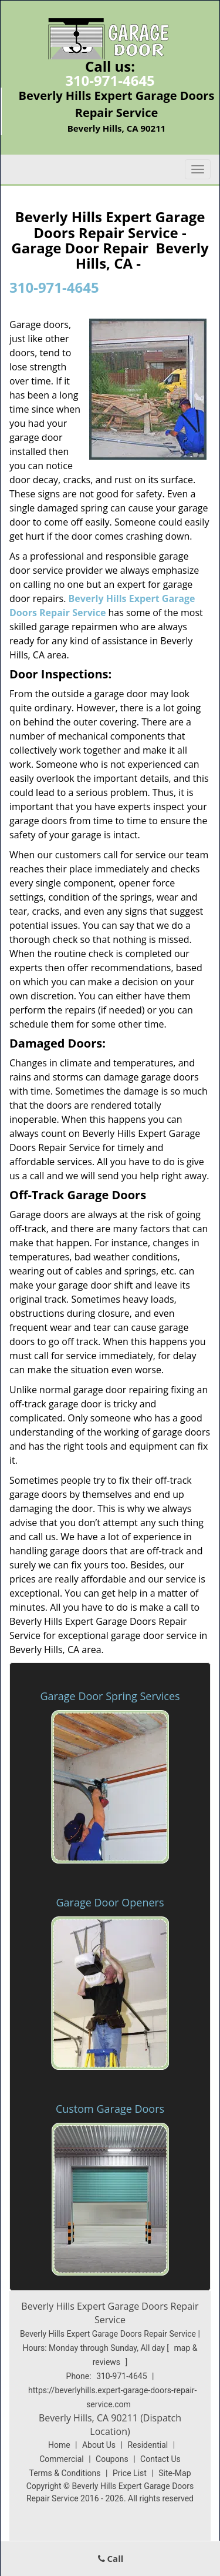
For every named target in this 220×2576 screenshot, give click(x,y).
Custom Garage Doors (110, 2109)
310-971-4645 (110, 80)
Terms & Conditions (64, 2473)
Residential (147, 2445)
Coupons (112, 2459)
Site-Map (174, 2473)
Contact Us (160, 2459)
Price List (130, 2473)
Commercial (61, 2459)
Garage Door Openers (110, 1902)
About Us (99, 2445)
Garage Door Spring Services (110, 1696)
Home (59, 2445)
